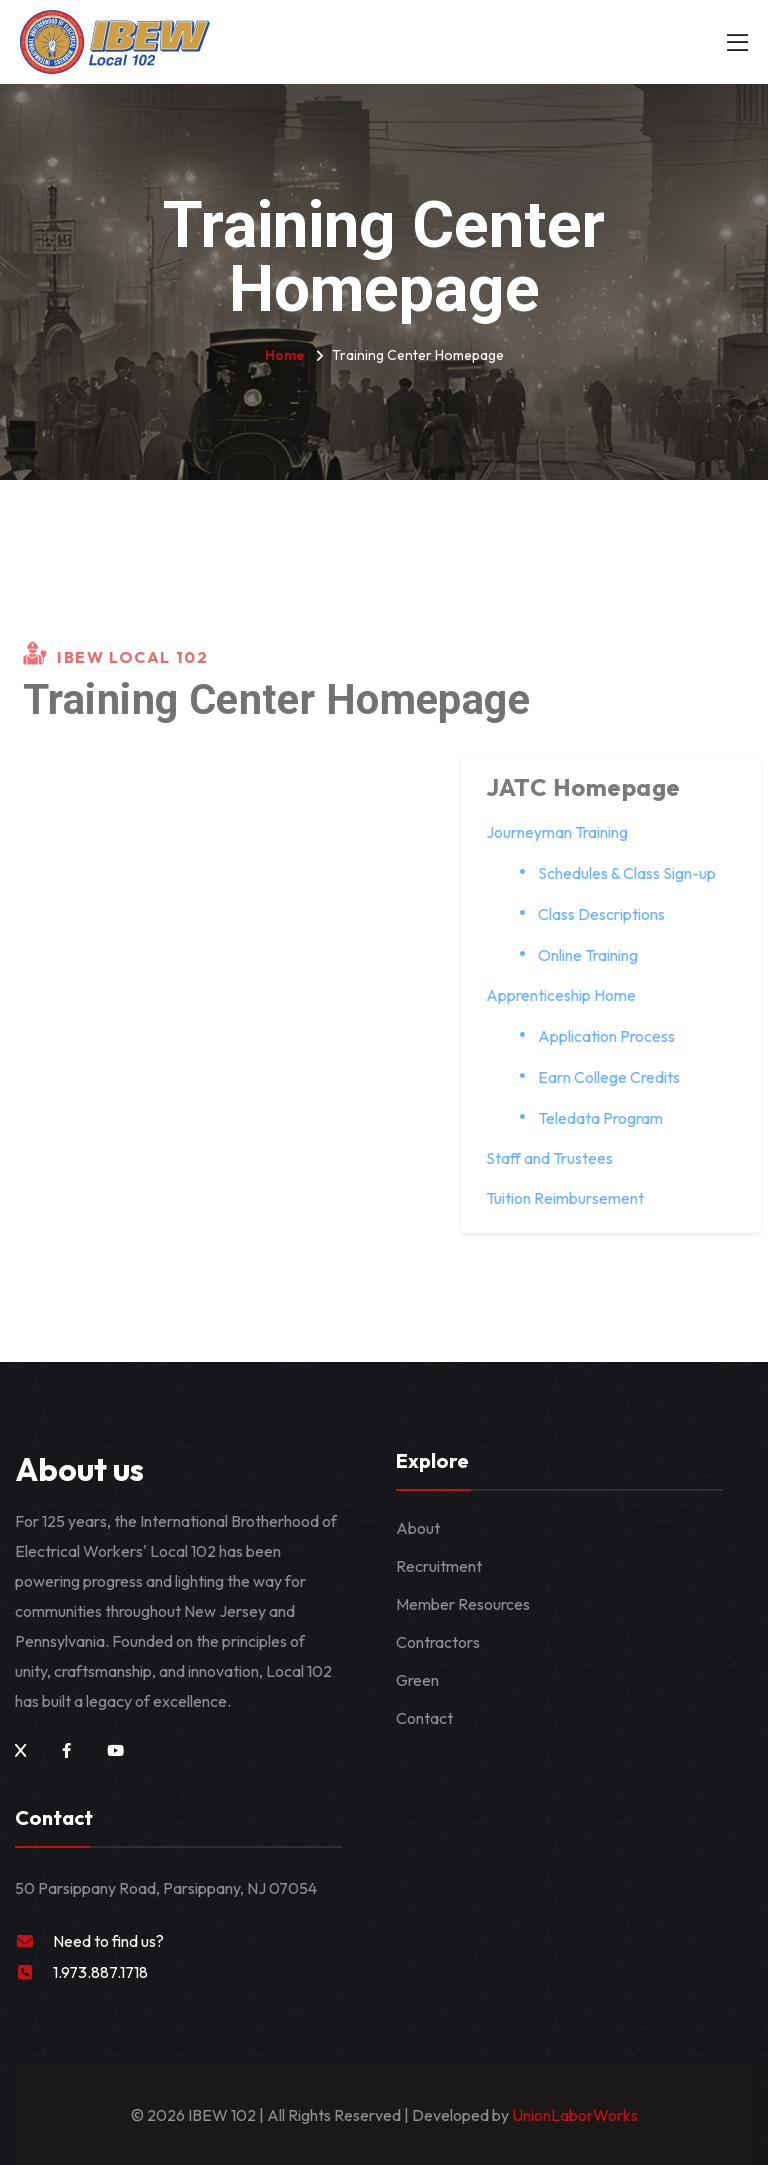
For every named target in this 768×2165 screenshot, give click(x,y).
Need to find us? (108, 1941)
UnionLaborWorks (573, 2115)
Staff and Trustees (558, 1158)
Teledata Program (609, 1118)
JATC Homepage (592, 787)
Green (417, 1680)
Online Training (597, 955)
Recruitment (439, 1566)
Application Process (615, 1036)
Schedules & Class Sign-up (636, 873)
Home (284, 355)
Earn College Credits (618, 1077)
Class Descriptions (610, 914)
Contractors (438, 1642)
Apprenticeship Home (570, 995)
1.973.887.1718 (100, 1972)
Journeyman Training (566, 832)
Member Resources (463, 1604)
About (418, 1528)
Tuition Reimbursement (574, 1198)
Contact (424, 1718)
